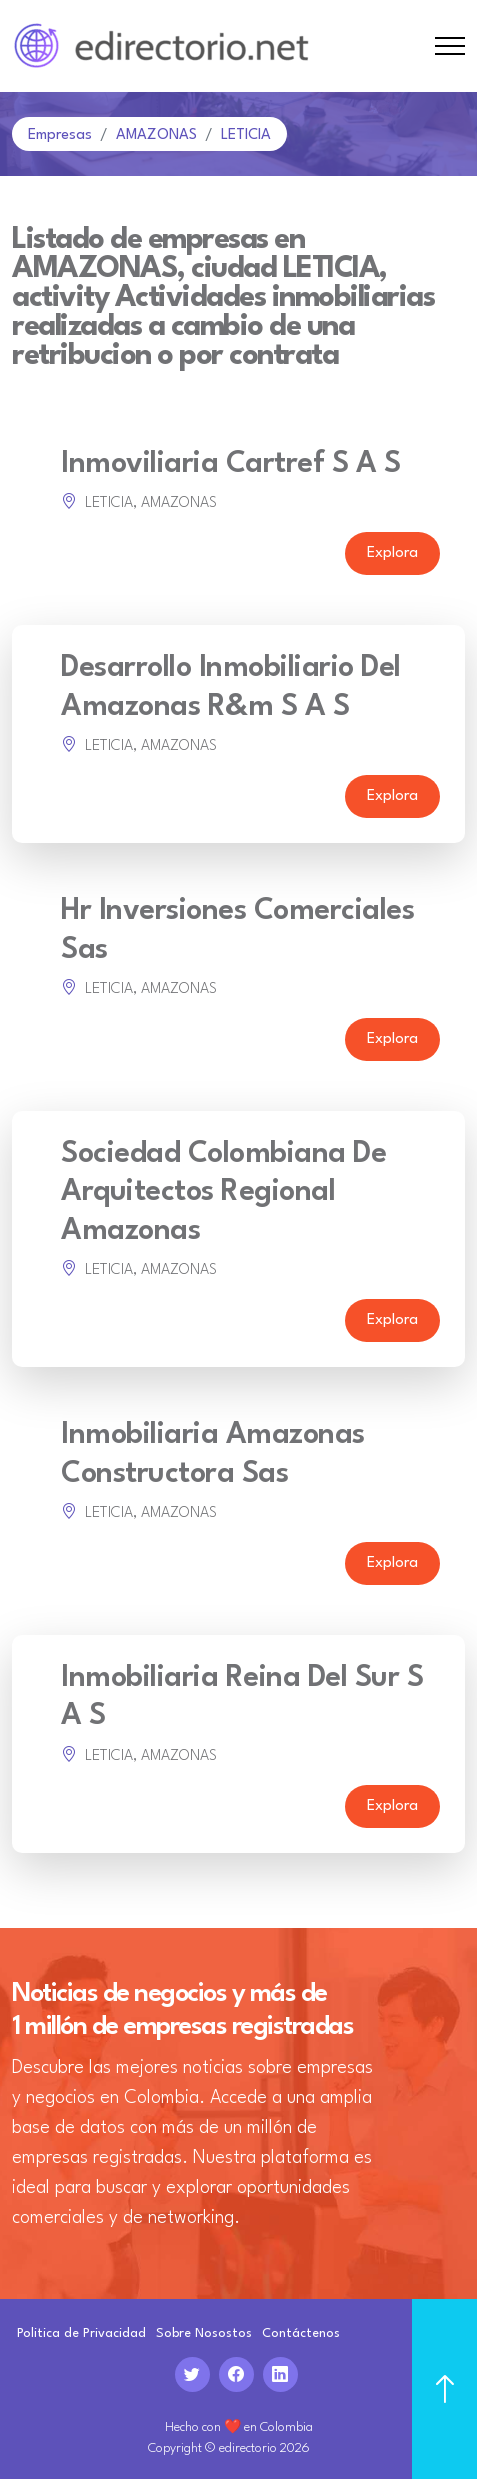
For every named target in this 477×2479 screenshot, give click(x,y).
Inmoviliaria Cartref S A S (230, 464)
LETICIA (246, 135)
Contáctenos (301, 2333)
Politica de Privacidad (81, 2333)
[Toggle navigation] (450, 46)
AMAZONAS (156, 135)
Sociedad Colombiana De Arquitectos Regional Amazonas (223, 1193)
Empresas (60, 135)
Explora (392, 553)
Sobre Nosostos (204, 2333)
